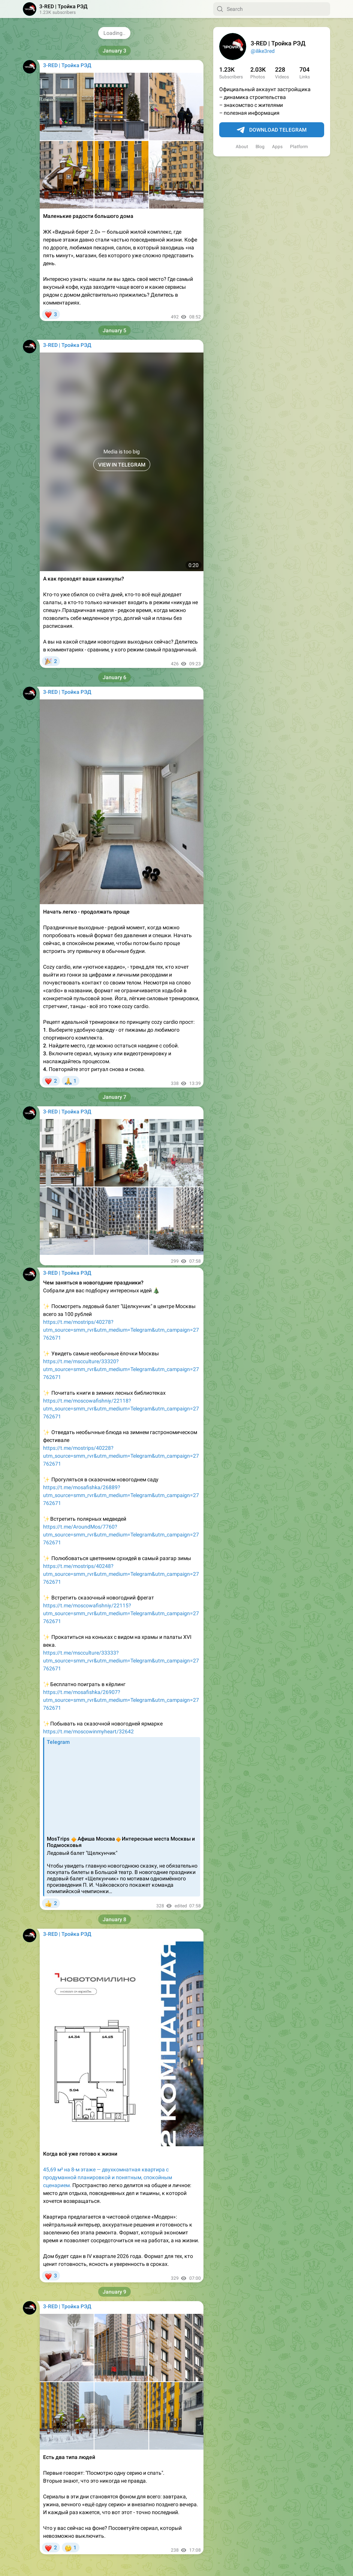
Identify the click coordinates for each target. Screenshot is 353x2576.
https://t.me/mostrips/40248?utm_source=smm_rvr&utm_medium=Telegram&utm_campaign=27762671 (121, 1574)
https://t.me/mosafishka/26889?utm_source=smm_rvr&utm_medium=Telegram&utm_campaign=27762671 (121, 1495)
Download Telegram (272, 130)
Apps (277, 146)
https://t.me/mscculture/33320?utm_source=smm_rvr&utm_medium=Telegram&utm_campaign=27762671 (121, 1369)
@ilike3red (263, 51)
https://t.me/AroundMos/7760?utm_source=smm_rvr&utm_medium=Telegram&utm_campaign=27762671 (121, 1534)
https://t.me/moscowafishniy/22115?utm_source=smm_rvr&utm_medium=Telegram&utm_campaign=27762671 (121, 1613)
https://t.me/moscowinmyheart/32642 (88, 1731)
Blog (260, 146)
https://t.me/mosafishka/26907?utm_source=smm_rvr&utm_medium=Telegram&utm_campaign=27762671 (121, 1700)
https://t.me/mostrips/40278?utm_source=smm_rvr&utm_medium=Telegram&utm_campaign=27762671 (121, 1330)
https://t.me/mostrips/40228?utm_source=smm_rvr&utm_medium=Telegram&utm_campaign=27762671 (121, 1456)
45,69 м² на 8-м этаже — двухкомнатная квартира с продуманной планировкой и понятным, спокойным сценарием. (107, 2177)
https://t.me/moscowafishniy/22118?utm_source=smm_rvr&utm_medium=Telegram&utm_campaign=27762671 (121, 1408)
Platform (299, 146)
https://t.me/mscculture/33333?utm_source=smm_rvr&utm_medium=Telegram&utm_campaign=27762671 (121, 1660)
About (242, 146)
